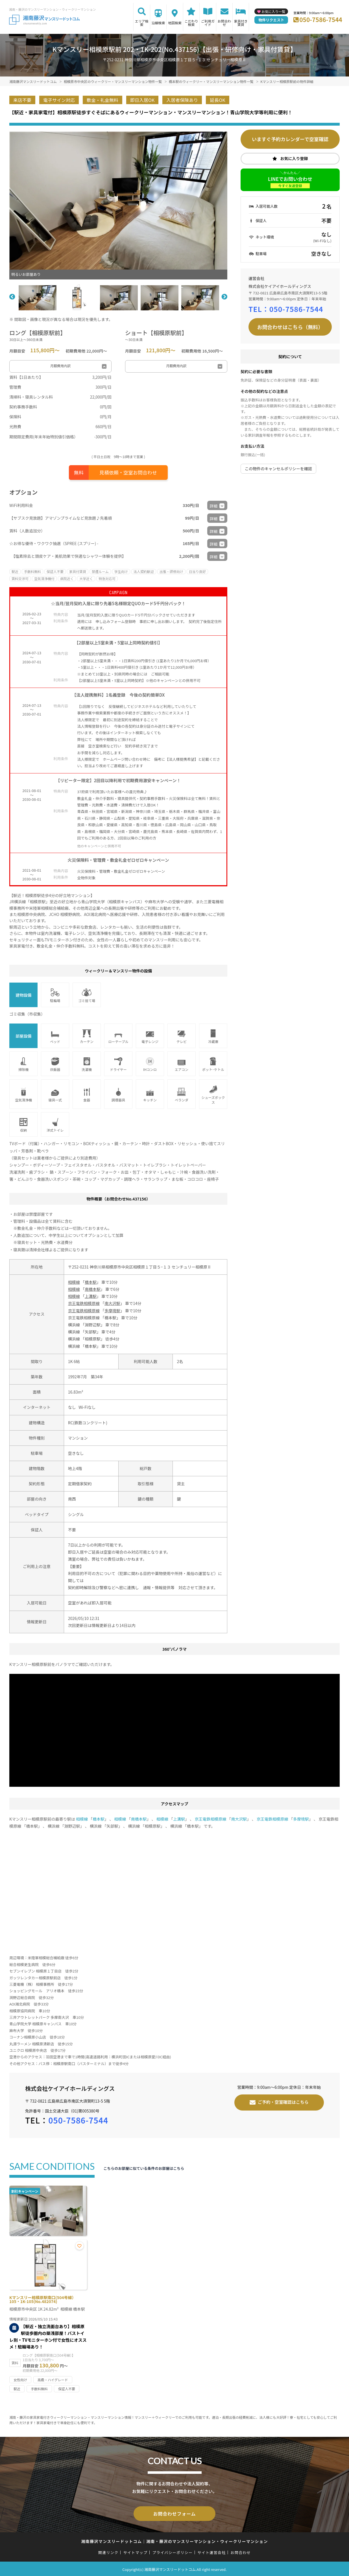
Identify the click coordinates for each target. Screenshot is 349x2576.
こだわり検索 (191, 23)
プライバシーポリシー (172, 2551)
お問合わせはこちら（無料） (290, 327)
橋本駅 (91, 1282)
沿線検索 (158, 22)
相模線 (74, 1282)
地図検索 (175, 22)
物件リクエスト (271, 20)
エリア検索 (142, 23)
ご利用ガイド (208, 23)
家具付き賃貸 (241, 23)
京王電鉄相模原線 (84, 1303)
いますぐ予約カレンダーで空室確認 (290, 139)
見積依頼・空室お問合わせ (128, 472)
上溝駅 (91, 1296)
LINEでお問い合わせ (290, 182)
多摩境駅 (112, 1310)
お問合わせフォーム (174, 2513)
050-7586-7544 (320, 19)
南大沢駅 (112, 1303)
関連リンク (108, 2551)
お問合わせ (224, 23)
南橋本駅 (93, 1289)
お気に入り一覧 (273, 11)
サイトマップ (135, 2551)
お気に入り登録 (294, 158)
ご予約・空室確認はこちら (283, 2102)
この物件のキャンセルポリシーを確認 (278, 468)
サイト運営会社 (211, 2551)
